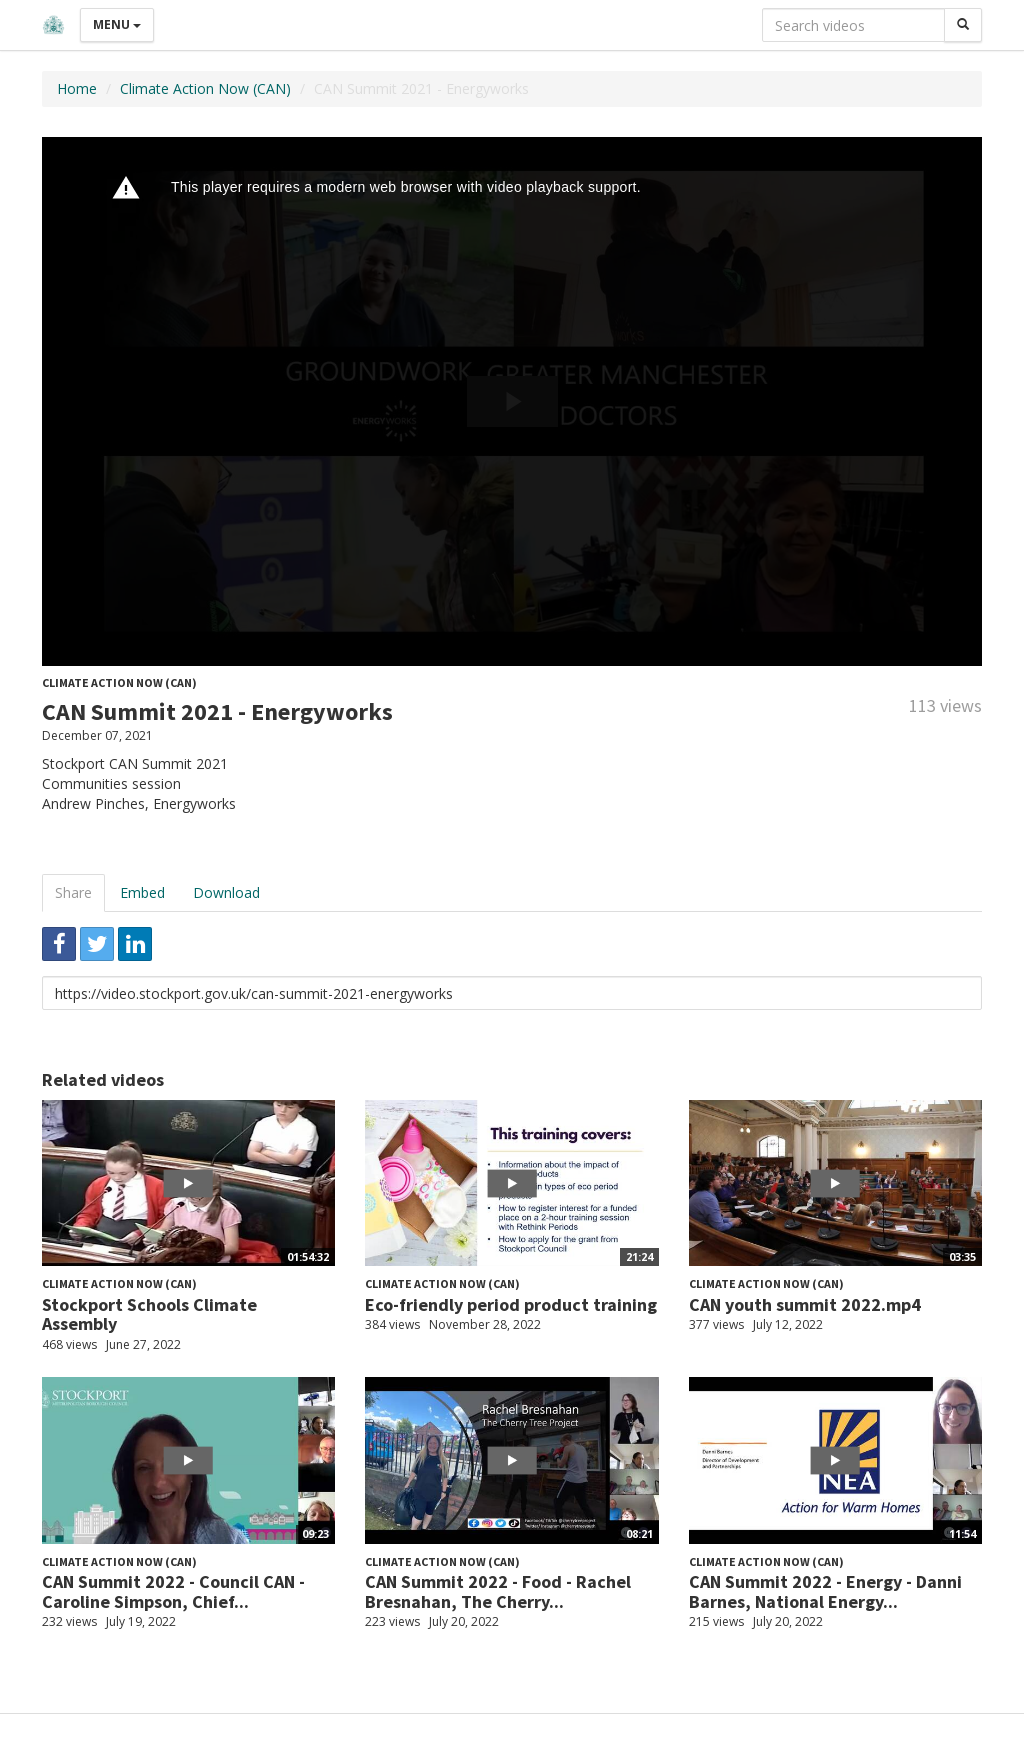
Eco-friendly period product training (511, 1304)
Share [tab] (73, 892)
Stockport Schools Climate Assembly (149, 1314)
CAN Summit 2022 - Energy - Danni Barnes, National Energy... (825, 1591)
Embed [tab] (142, 892)
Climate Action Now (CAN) (205, 88)
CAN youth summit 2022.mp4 (805, 1304)
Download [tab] (226, 892)
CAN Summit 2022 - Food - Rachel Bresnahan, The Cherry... (498, 1591)
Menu (117, 24)
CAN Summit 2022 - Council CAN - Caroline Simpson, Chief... (173, 1591)
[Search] (963, 25)
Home (77, 88)
